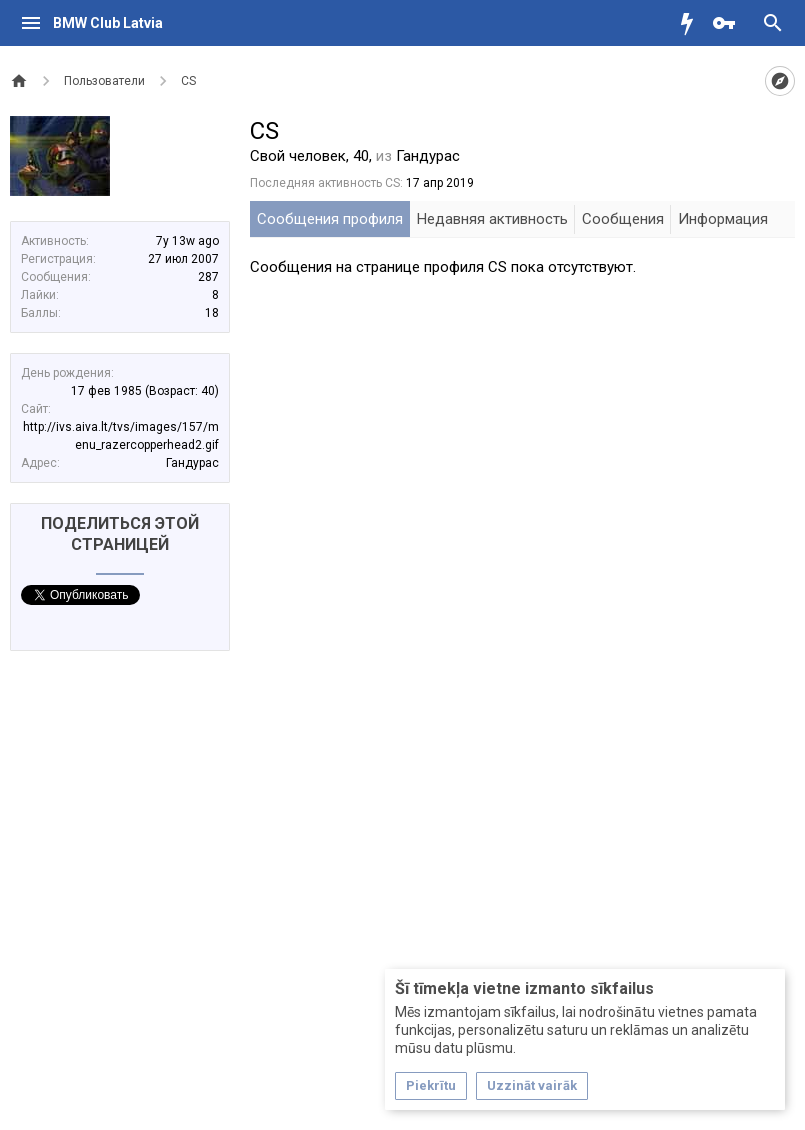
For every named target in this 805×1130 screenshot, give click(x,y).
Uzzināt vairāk (532, 1085)
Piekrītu (431, 1085)
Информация (723, 219)
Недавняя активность (492, 219)
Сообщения (623, 219)
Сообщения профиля (330, 219)
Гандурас (192, 463)
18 (212, 313)
